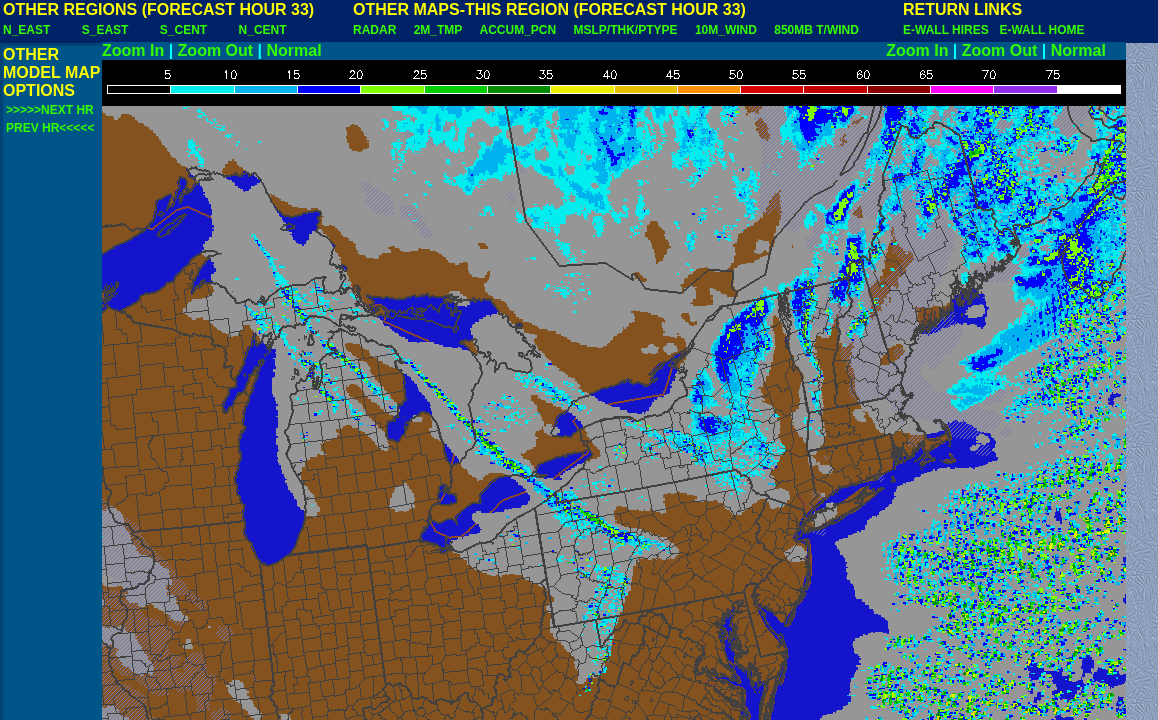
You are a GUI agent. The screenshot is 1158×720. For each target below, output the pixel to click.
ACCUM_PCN (518, 30)
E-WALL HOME (1041, 30)
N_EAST (26, 30)
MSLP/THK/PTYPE (626, 30)
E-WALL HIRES (949, 30)
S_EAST (105, 30)
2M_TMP (438, 30)
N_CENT (263, 30)
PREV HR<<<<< (50, 128)
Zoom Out (216, 50)
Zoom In (133, 50)
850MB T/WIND (816, 30)
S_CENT (183, 30)
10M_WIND (726, 30)
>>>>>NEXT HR (50, 110)
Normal (294, 50)
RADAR (374, 30)
